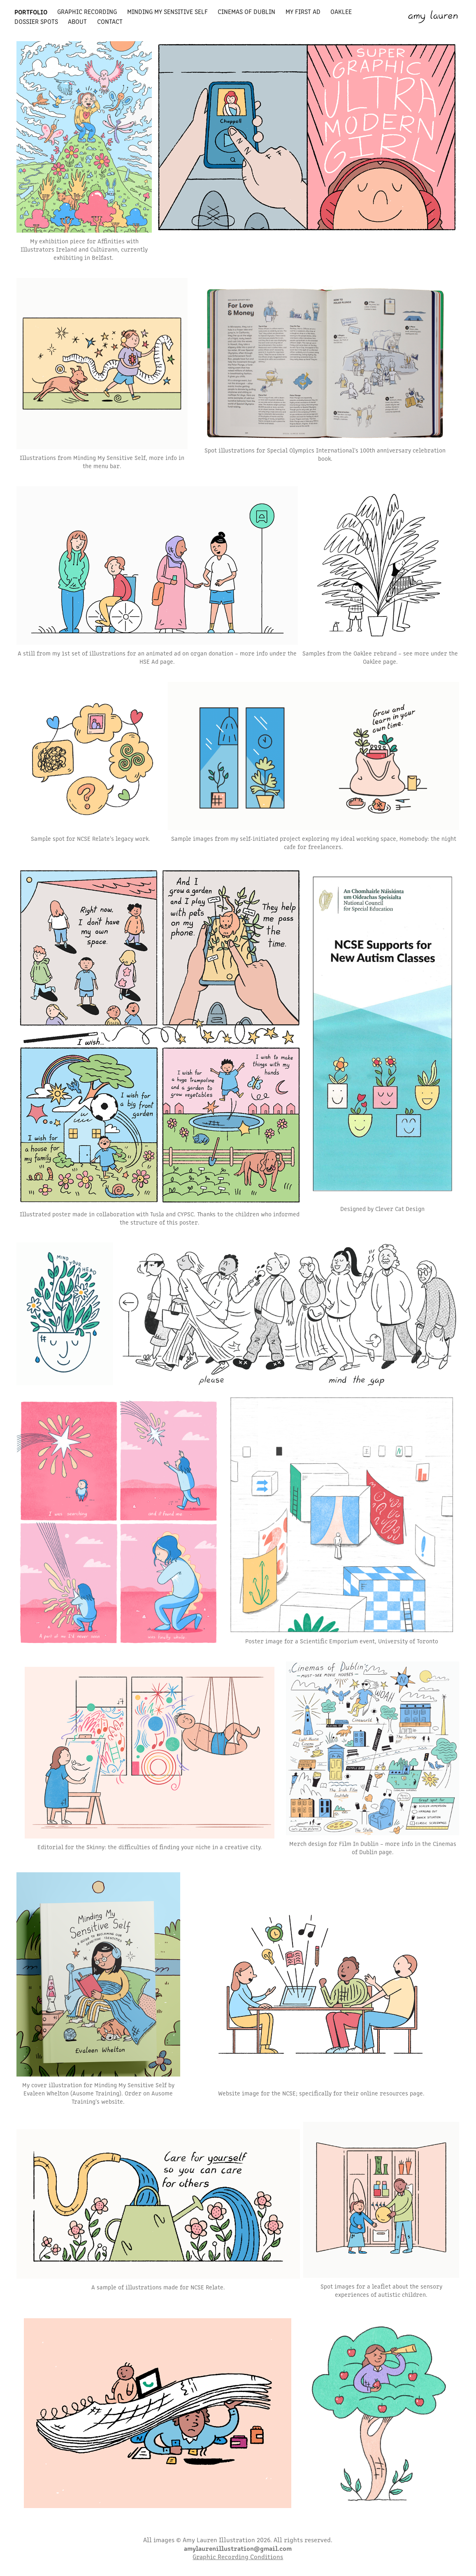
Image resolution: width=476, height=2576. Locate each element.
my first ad (303, 11)
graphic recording (87, 11)
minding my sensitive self (167, 11)
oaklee (341, 11)
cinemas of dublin (246, 11)
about (77, 21)
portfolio (30, 11)
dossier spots (36, 21)
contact (110, 21)
